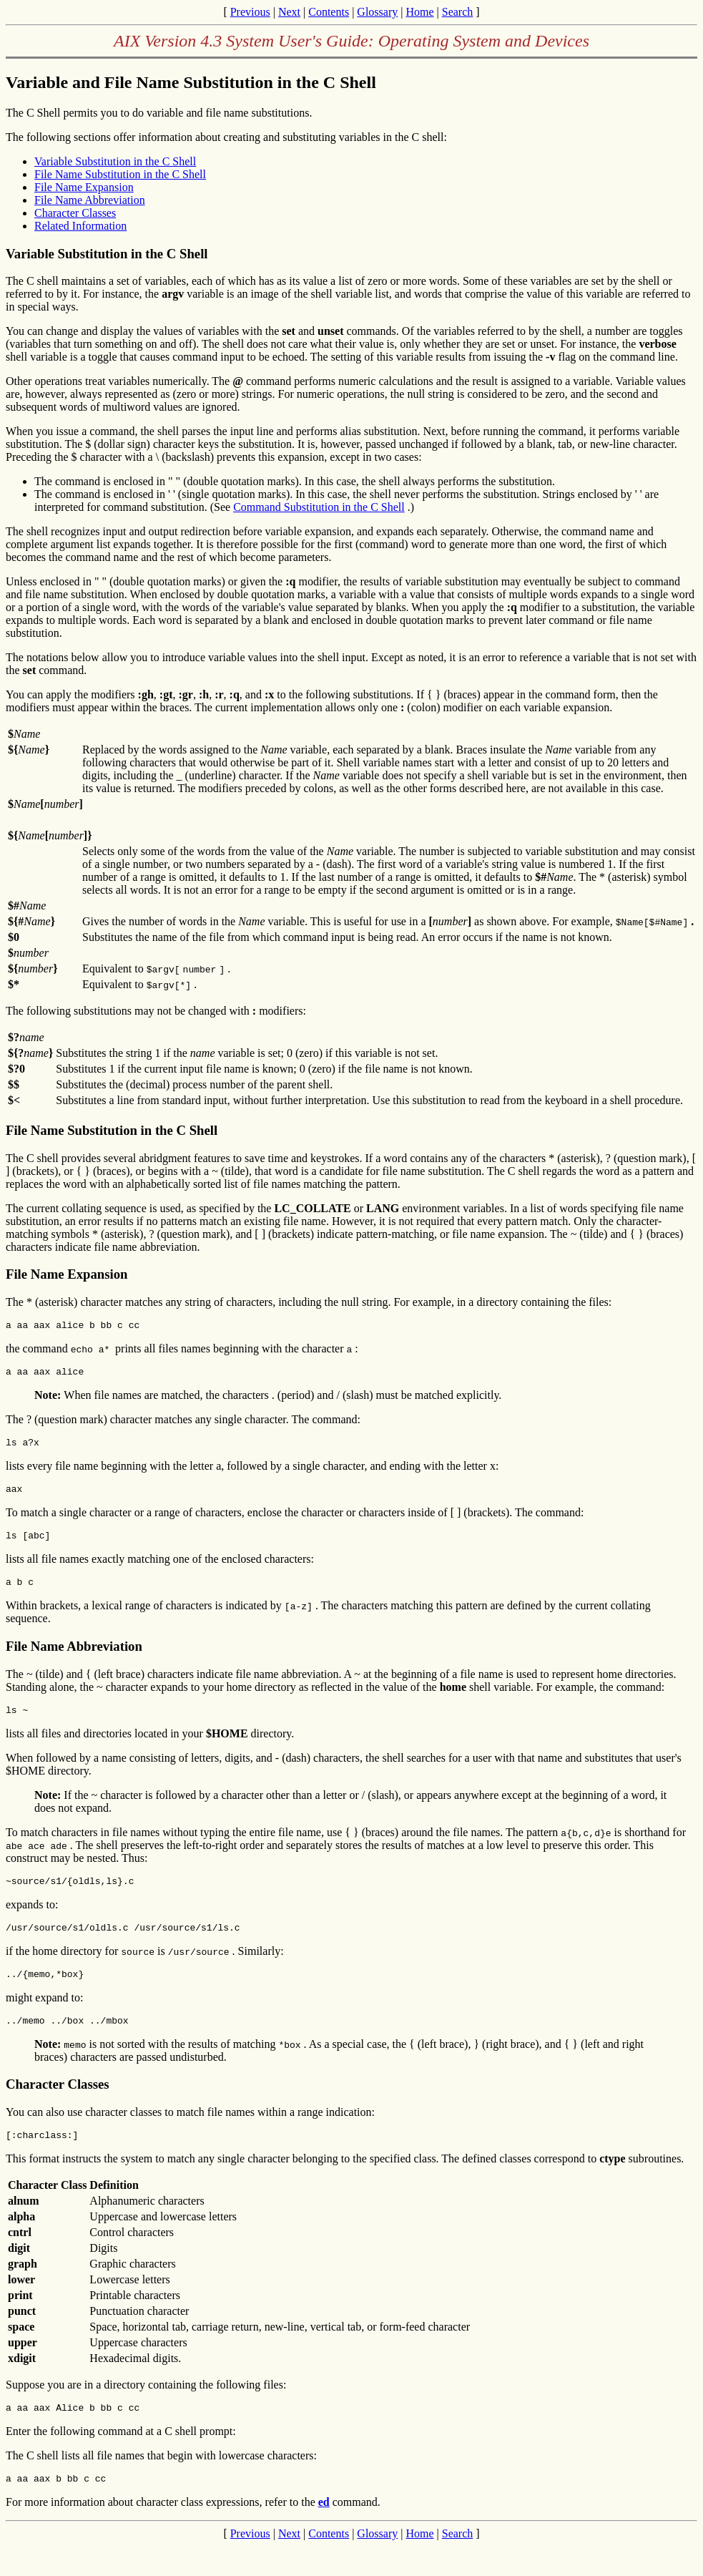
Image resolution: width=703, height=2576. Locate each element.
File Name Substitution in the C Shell (120, 174)
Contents (328, 12)
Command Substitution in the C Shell (319, 507)
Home (419, 12)
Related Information (80, 226)
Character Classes (75, 213)
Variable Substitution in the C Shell (115, 161)
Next (289, 12)
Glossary (377, 12)
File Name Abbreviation (89, 200)
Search (457, 12)
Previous (250, 12)
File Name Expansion (84, 187)
